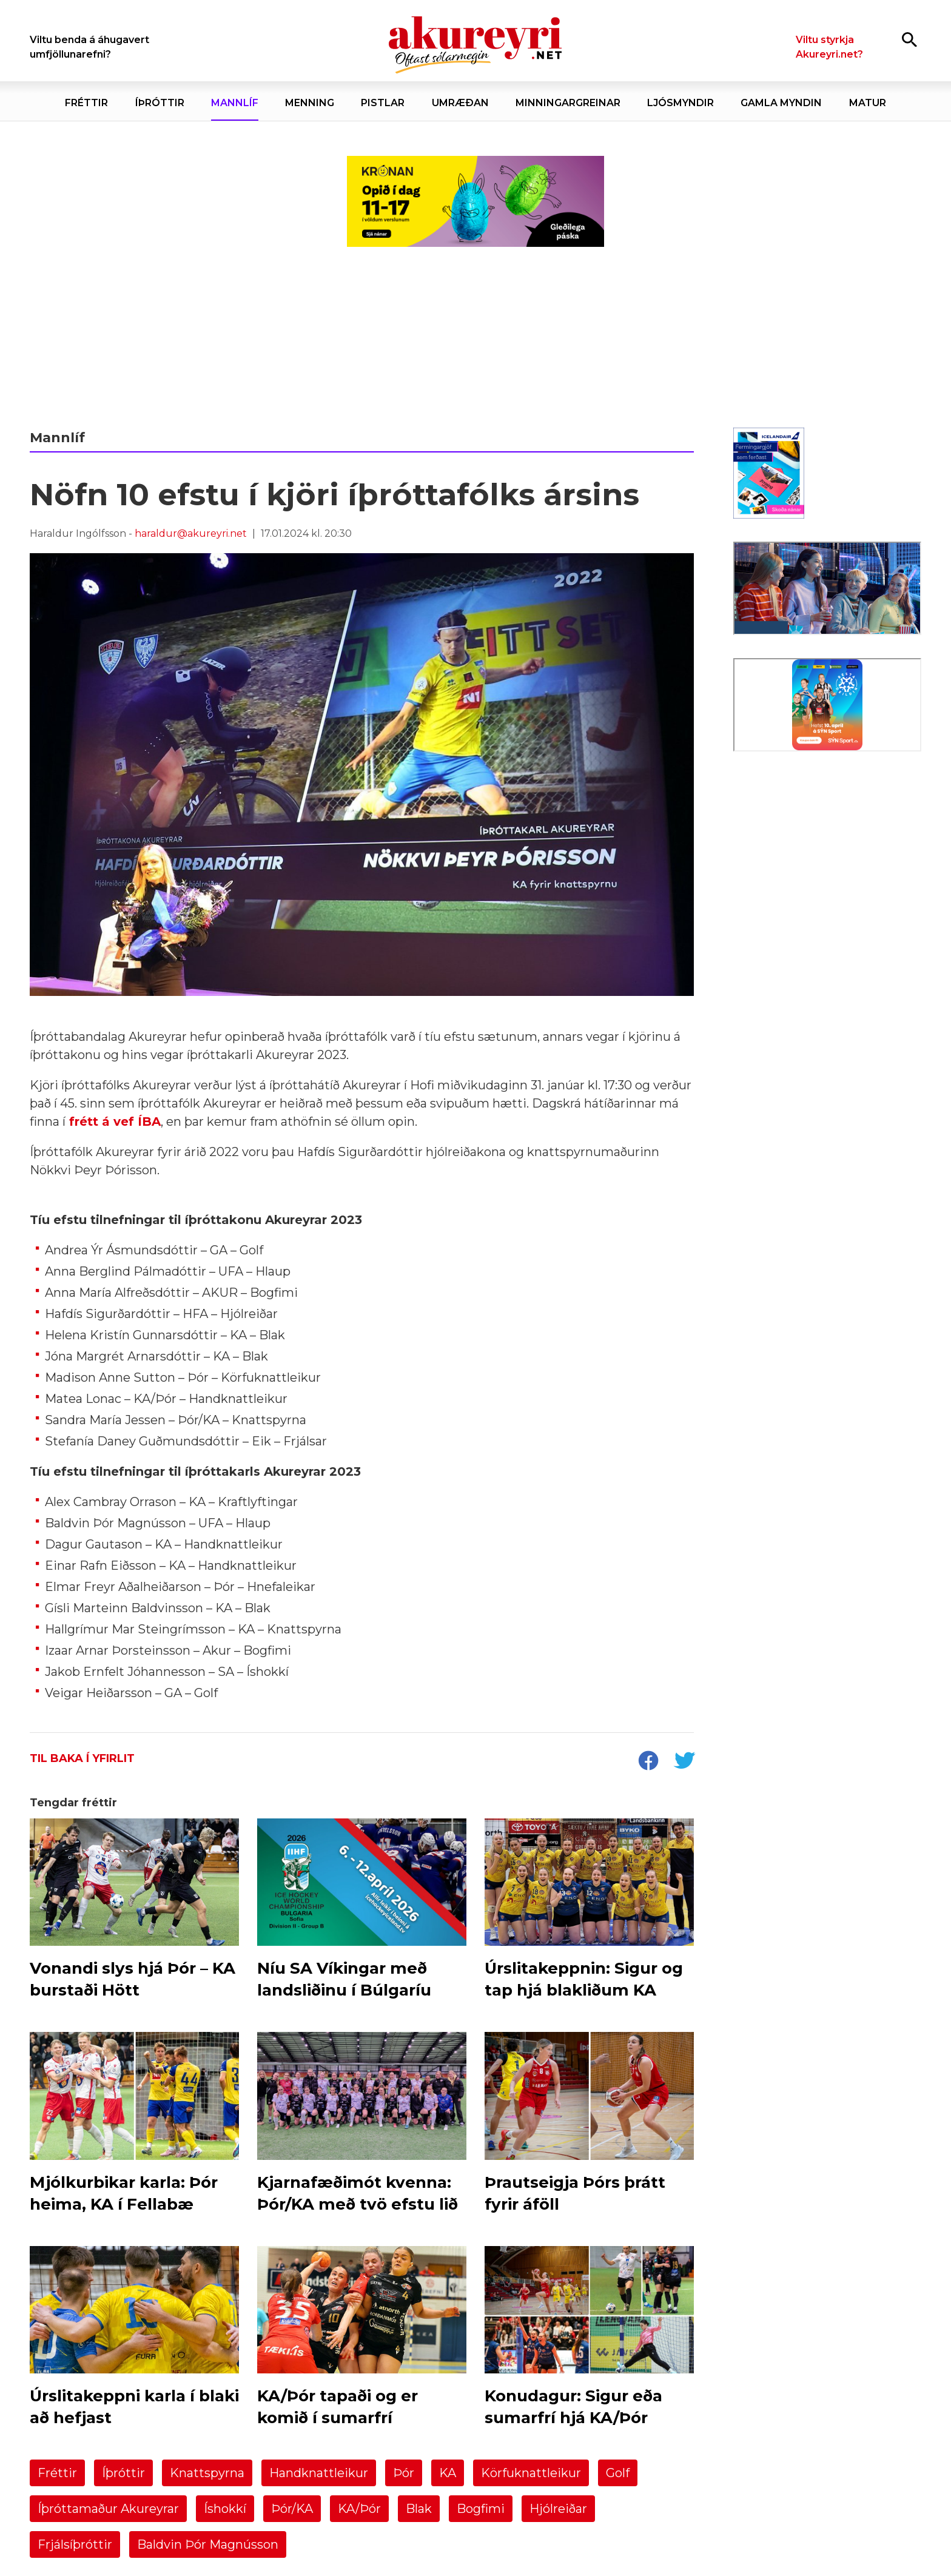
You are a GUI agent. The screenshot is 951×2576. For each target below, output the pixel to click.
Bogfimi (481, 2508)
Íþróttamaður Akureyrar (108, 2508)
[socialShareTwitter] (684, 1762)
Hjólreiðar (558, 2508)
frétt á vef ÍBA (115, 1121)
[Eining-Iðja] (827, 861)
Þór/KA (292, 2508)
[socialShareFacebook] (647, 1762)
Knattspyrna (207, 2473)
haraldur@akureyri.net (191, 533)
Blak (419, 2508)
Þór (403, 2473)
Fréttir (57, 2473)
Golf (618, 2473)
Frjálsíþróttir (75, 2544)
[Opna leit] (909, 39)
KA (447, 2473)
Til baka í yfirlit (82, 1758)
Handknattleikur (318, 2473)
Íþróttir (123, 2473)
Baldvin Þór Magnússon (207, 2544)
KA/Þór (359, 2508)
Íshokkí (225, 2508)
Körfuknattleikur (531, 2473)
